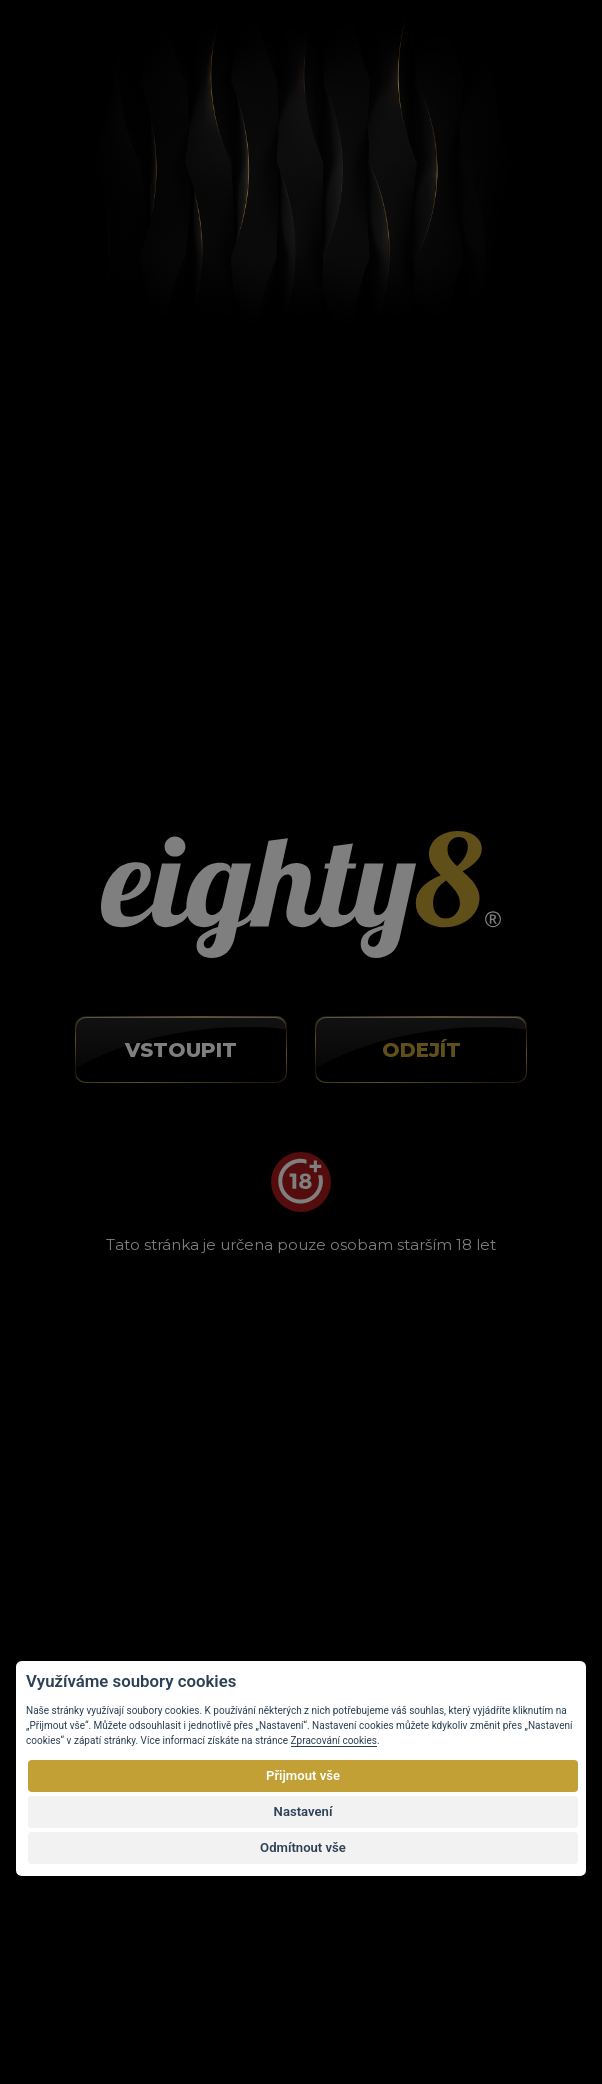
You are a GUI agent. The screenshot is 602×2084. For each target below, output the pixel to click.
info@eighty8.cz (112, 856)
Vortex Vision (129, 2007)
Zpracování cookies (334, 1740)
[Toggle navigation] (529, 53)
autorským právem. (427, 1966)
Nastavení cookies (109, 1543)
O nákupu (80, 1366)
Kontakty (78, 1513)
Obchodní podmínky (117, 1455)
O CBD (70, 1396)
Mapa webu (87, 1572)
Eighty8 (513, 2006)
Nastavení (303, 1811)
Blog (62, 1425)
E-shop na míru (313, 2007)
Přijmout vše (303, 1775)
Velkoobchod (91, 1484)
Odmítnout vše (303, 1847)
